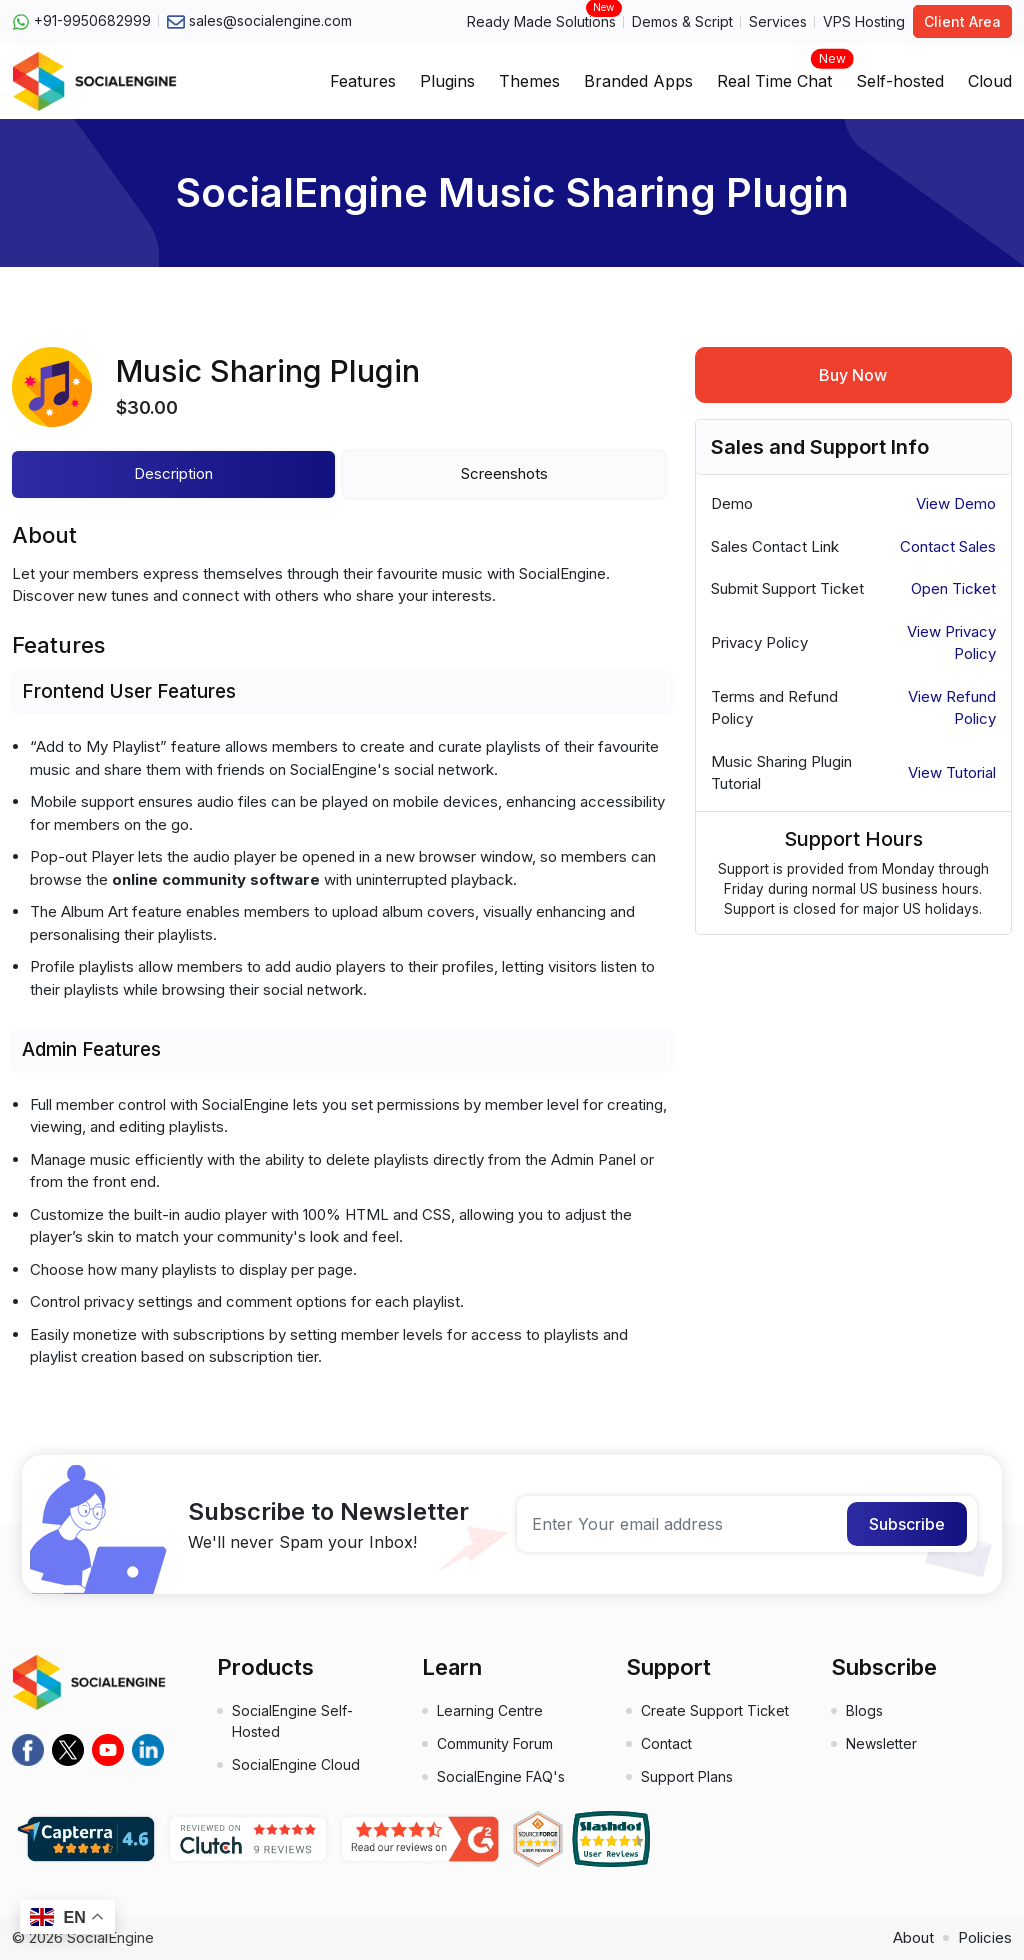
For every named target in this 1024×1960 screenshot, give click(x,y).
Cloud (990, 81)
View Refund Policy (952, 708)
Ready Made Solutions (541, 20)
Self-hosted (900, 81)
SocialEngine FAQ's (501, 1776)
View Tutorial (952, 772)
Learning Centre (490, 1710)
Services (778, 21)
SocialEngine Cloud (296, 1764)
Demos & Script (682, 21)
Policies (985, 1937)
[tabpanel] (341, 960)
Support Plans (687, 1776)
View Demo (956, 503)
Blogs (864, 1710)
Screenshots (504, 473)
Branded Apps (638, 81)
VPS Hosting (864, 21)
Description (173, 473)
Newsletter (881, 1743)
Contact (666, 1743)
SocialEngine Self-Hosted (292, 1721)
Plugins (447, 81)
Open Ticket (953, 588)
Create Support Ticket (715, 1710)
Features (363, 81)
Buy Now (853, 375)
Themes (529, 81)
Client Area (962, 21)
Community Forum (495, 1743)
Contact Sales (948, 546)
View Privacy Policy (951, 643)
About (913, 1937)
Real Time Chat (774, 75)
